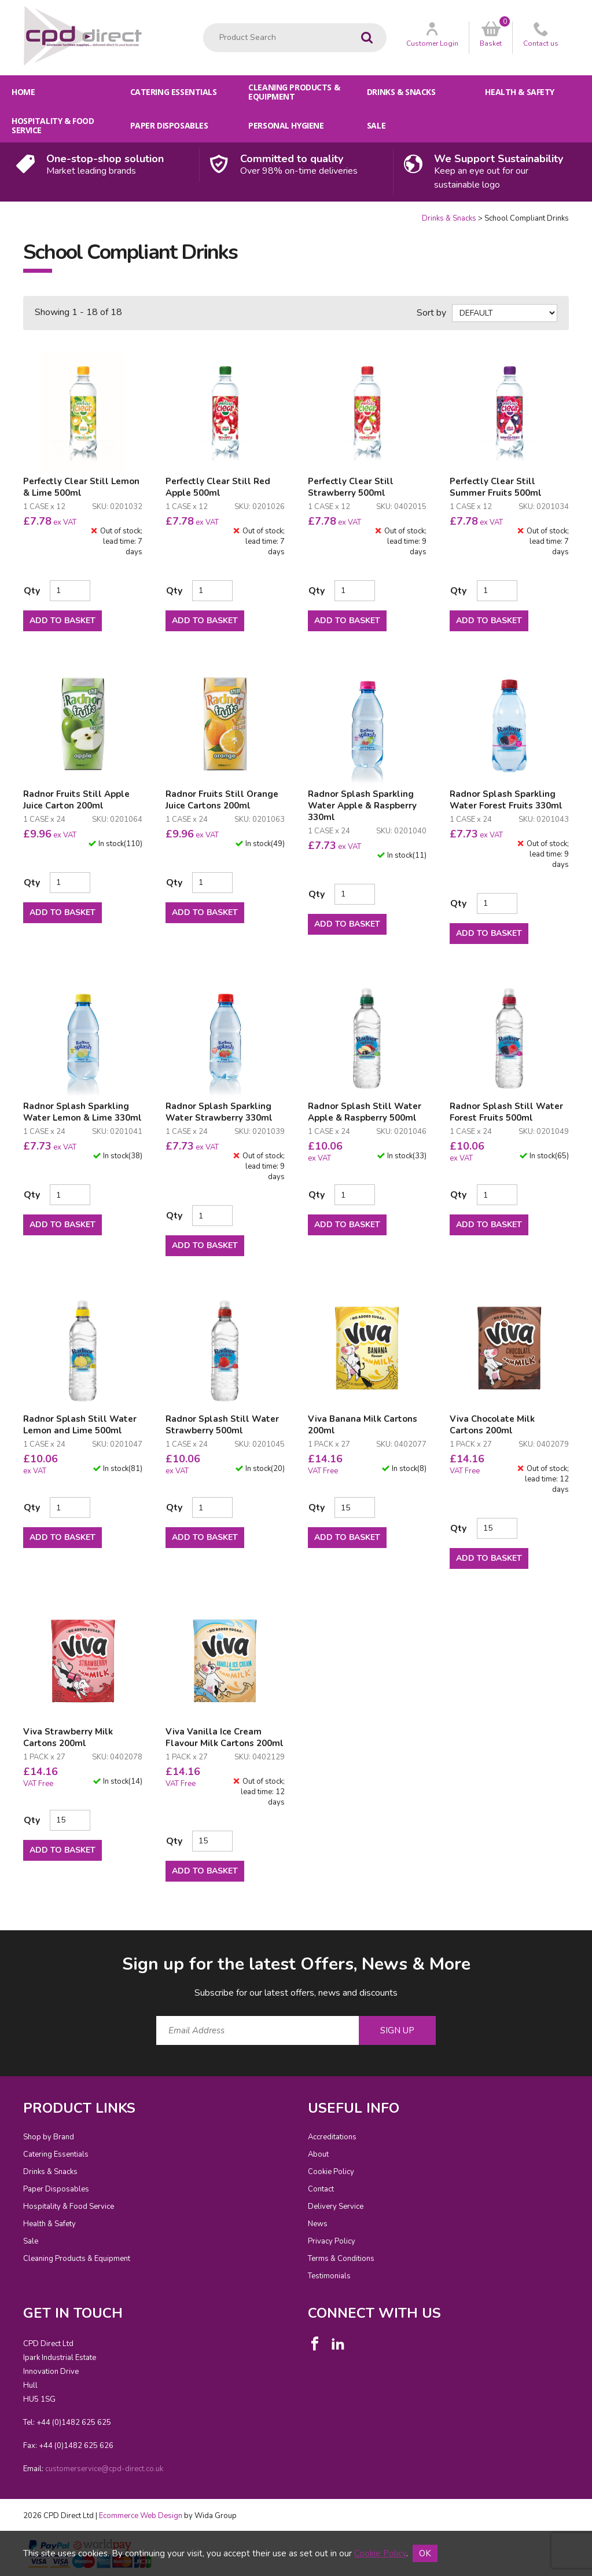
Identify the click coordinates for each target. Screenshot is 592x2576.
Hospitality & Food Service (53, 125)
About (318, 2154)
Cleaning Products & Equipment (294, 92)
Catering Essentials (173, 91)
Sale (376, 125)
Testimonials (329, 2276)
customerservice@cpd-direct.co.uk (104, 2469)
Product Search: (203, 23)
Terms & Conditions (341, 2258)
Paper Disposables (169, 125)
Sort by (431, 312)
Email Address (0, 1943)
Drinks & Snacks (401, 91)
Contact (321, 2189)
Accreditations (332, 2137)
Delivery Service (335, 2206)
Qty (32, 590)
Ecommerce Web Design (140, 2516)
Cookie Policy (331, 2172)
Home (23, 91)
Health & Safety (519, 91)
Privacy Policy (331, 2241)
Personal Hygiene (285, 125)
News (318, 2224)
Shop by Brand (48, 2137)
